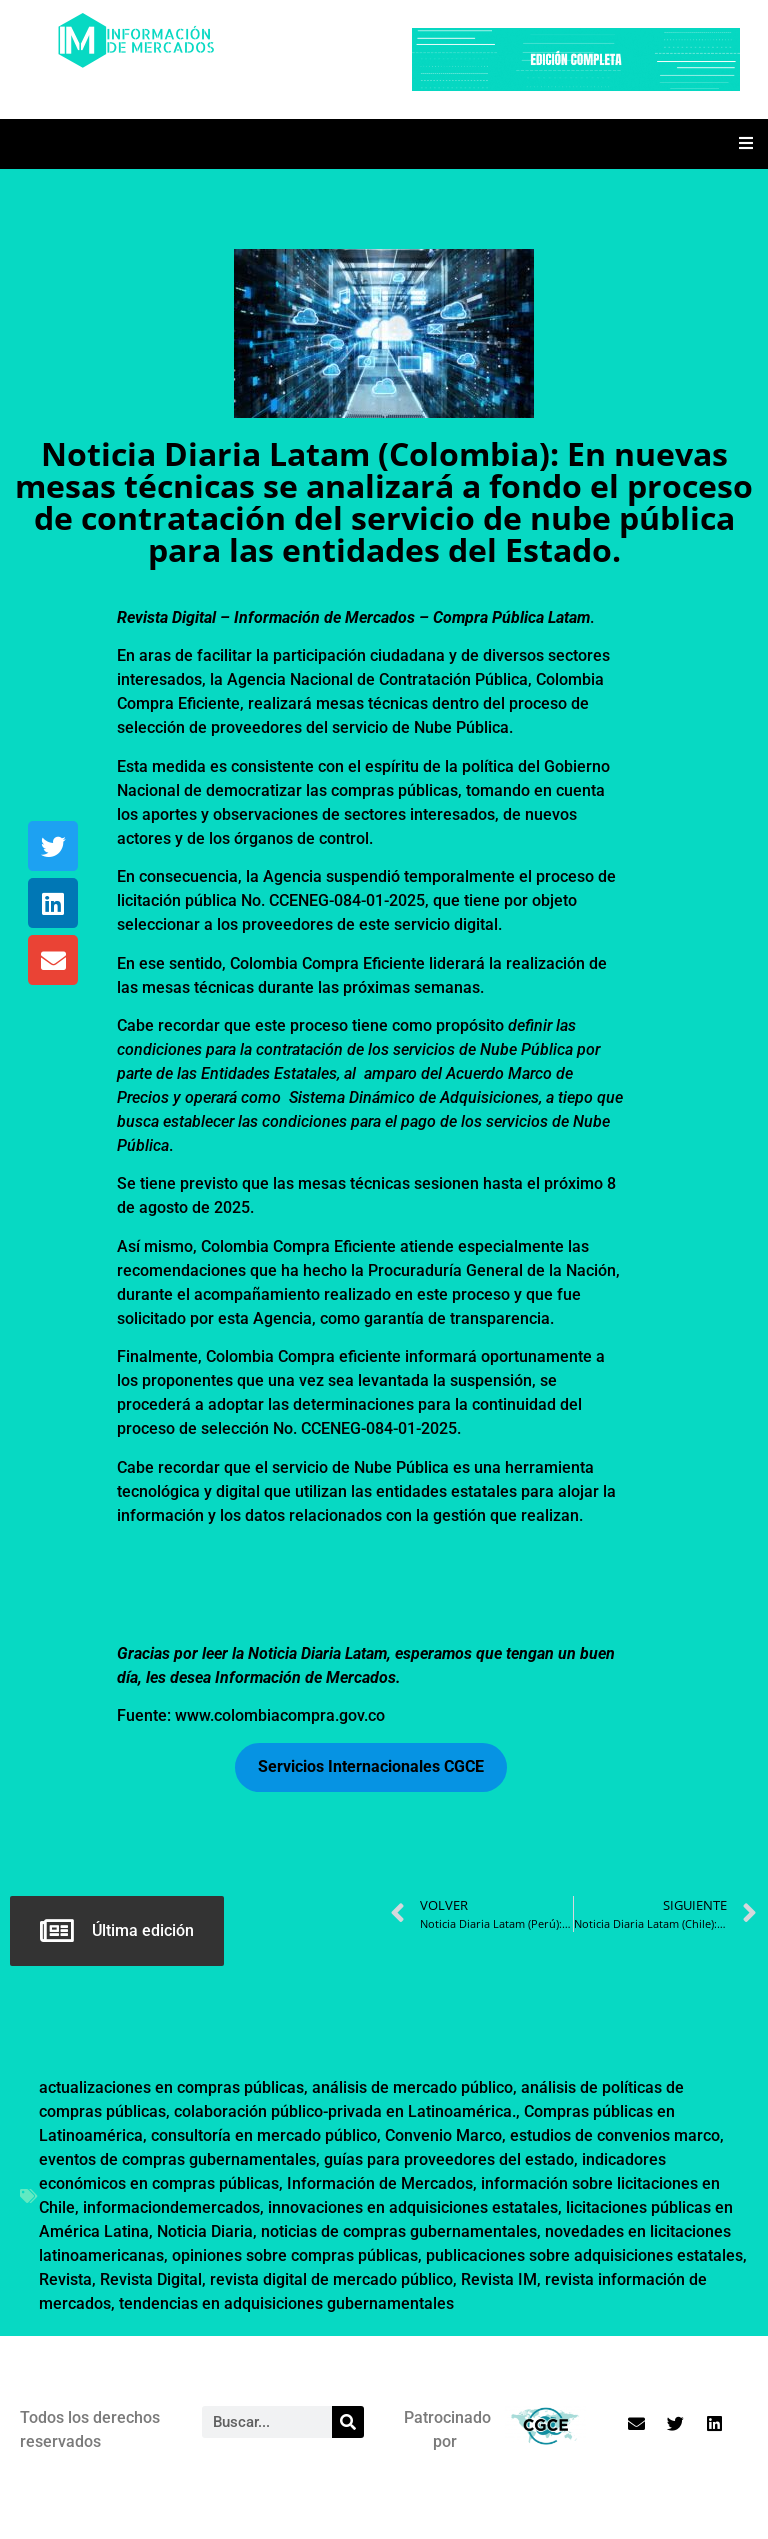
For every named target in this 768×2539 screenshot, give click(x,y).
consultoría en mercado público (264, 2135)
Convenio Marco (443, 2135)
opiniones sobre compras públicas (295, 2255)
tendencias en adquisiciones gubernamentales (286, 2303)
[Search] (348, 2422)
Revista (65, 2279)
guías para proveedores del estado (449, 2159)
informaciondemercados (171, 2207)
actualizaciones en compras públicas (171, 2087)
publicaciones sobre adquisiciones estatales (584, 2255)
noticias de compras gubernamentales (399, 2231)
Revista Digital (151, 2279)
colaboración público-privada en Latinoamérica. (345, 2111)
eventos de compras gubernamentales (177, 2159)
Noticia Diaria (205, 2231)
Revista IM (499, 2279)
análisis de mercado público (412, 2087)
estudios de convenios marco (615, 2135)
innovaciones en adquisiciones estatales (413, 2207)
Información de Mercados (380, 2183)
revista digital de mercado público (331, 2279)
